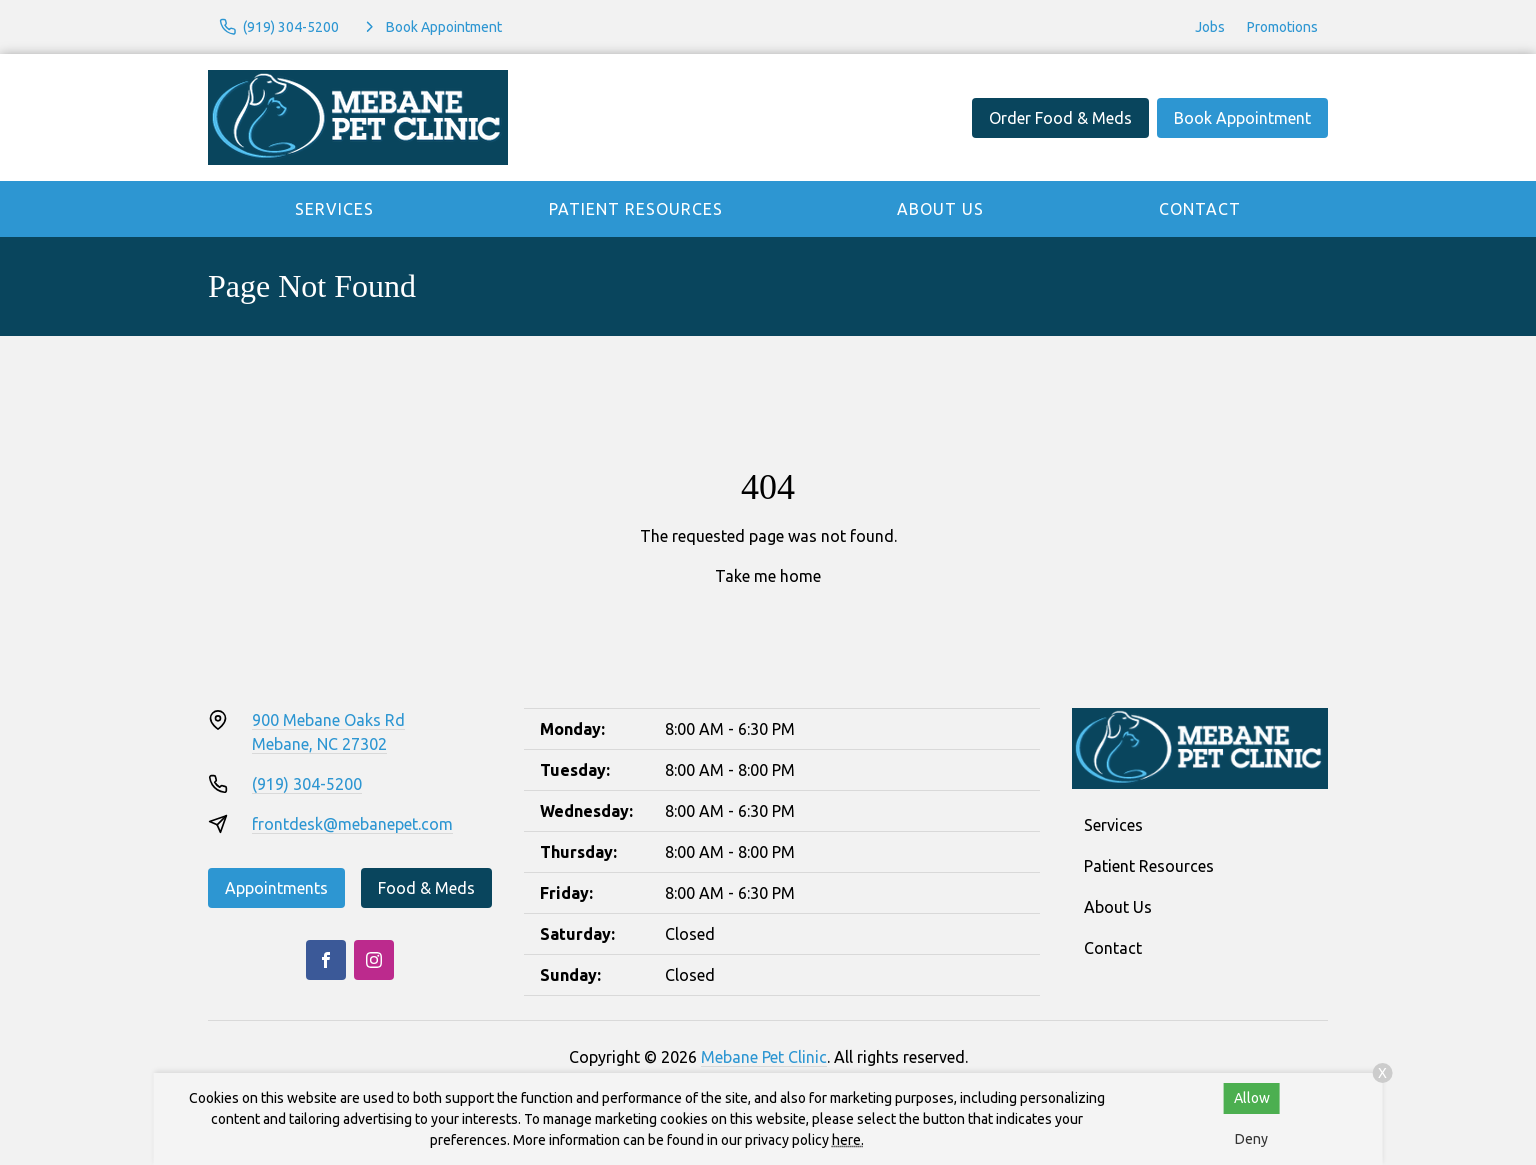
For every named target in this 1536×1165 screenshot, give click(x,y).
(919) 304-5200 (307, 784)
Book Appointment (1242, 118)
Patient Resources (636, 209)
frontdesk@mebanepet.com (352, 824)
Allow (1252, 1098)
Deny (1251, 1139)
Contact (1200, 209)
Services (334, 209)
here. (848, 1140)
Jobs (1210, 27)
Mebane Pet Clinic (764, 1057)
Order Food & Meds (1060, 118)
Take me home (768, 576)
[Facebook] (326, 960)
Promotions (1282, 27)
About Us (940, 209)
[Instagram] (374, 960)
